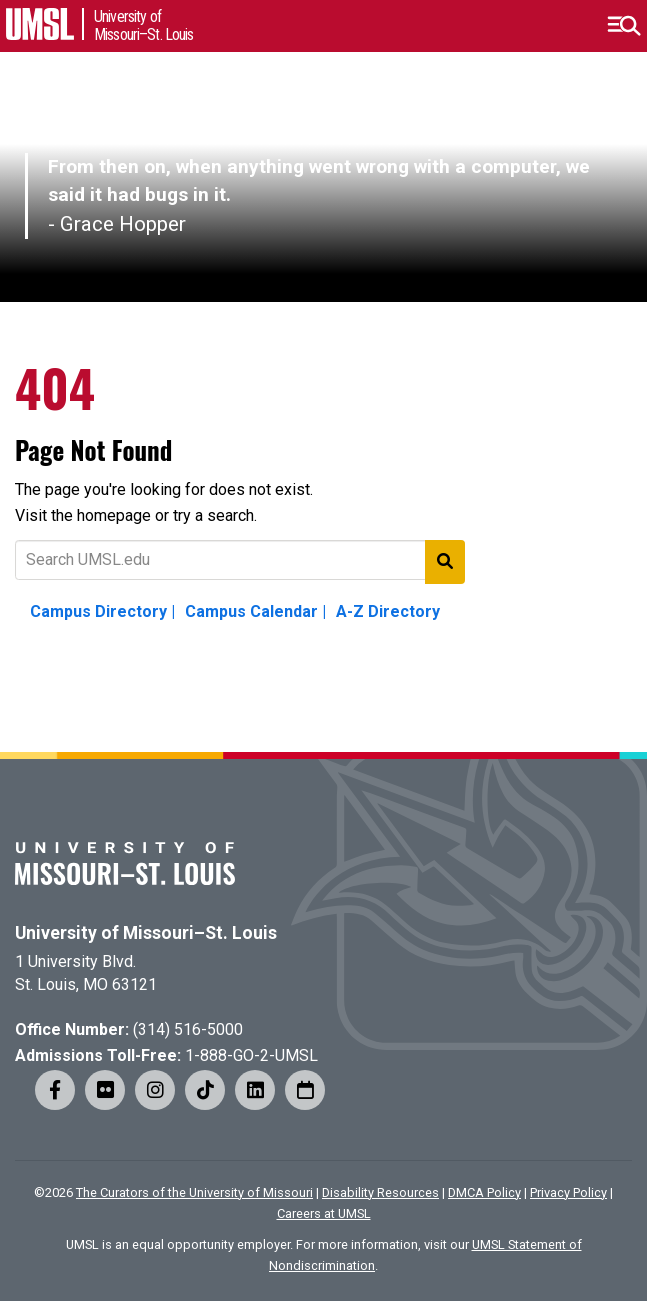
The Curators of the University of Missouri (194, 1192)
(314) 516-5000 (188, 1029)
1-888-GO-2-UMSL (251, 1055)
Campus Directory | (102, 611)
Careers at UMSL (324, 1213)
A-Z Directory (388, 611)
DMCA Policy (484, 1192)
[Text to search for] (240, 560)
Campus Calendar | (255, 611)
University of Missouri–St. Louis (146, 933)
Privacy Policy (568, 1192)
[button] (623, 26)
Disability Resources (380, 1192)
